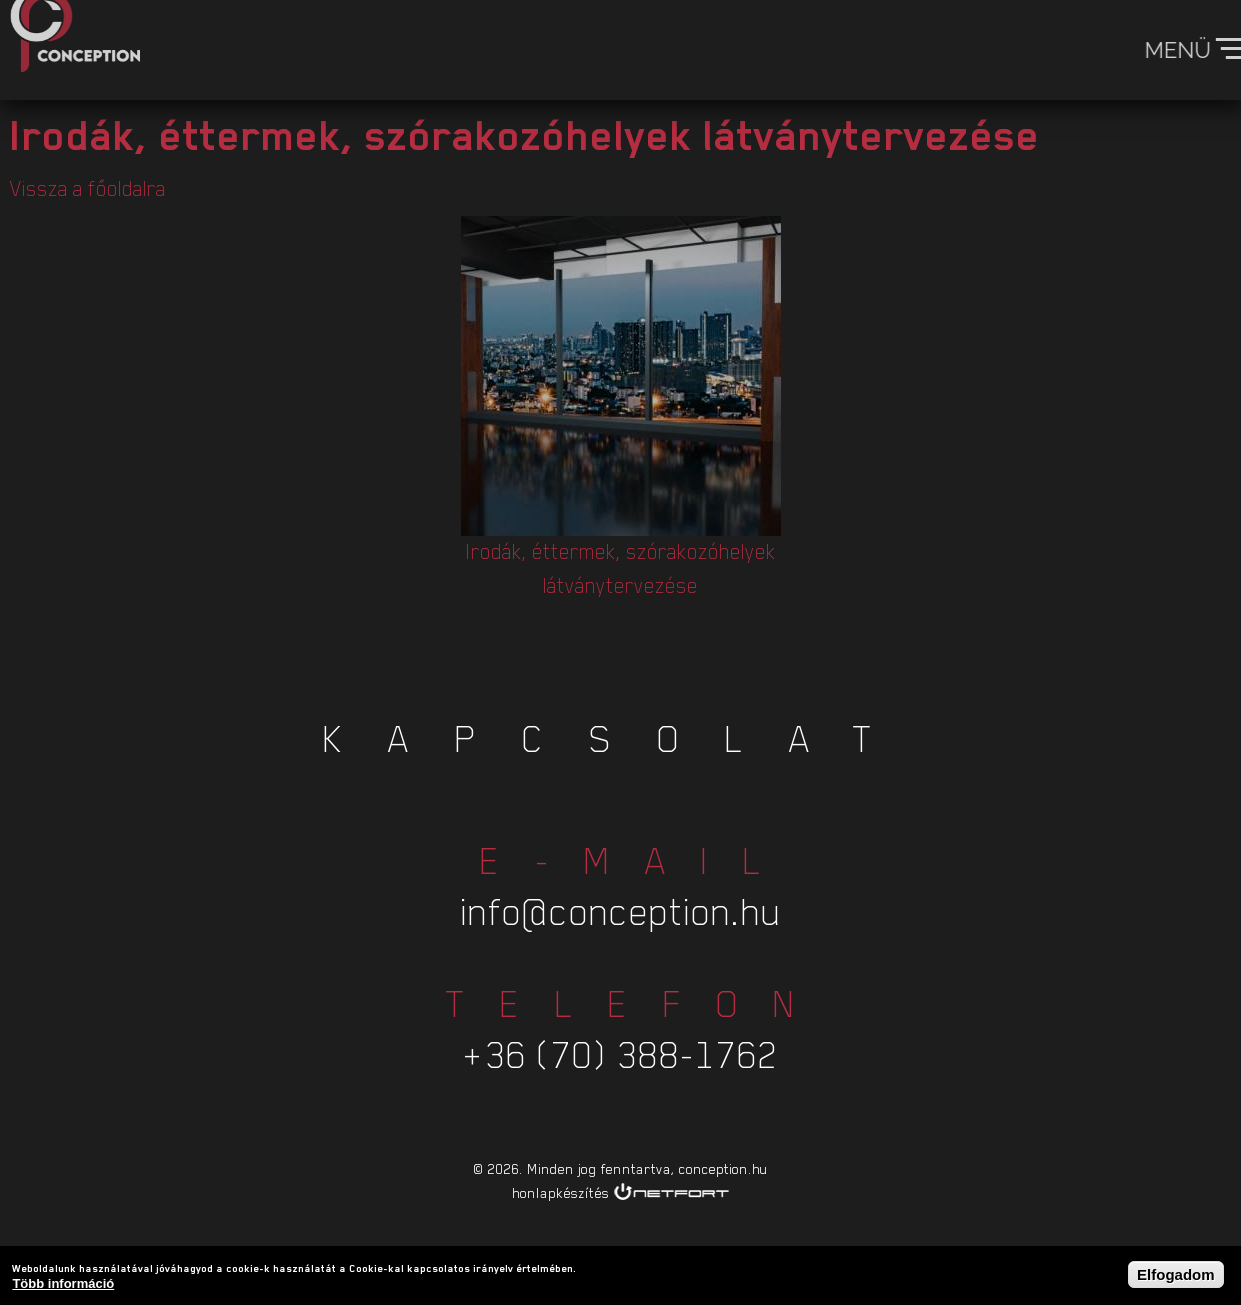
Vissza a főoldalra (88, 189)
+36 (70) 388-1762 (621, 1028)
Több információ (63, 1285)
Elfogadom (1176, 1275)
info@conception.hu (621, 885)
